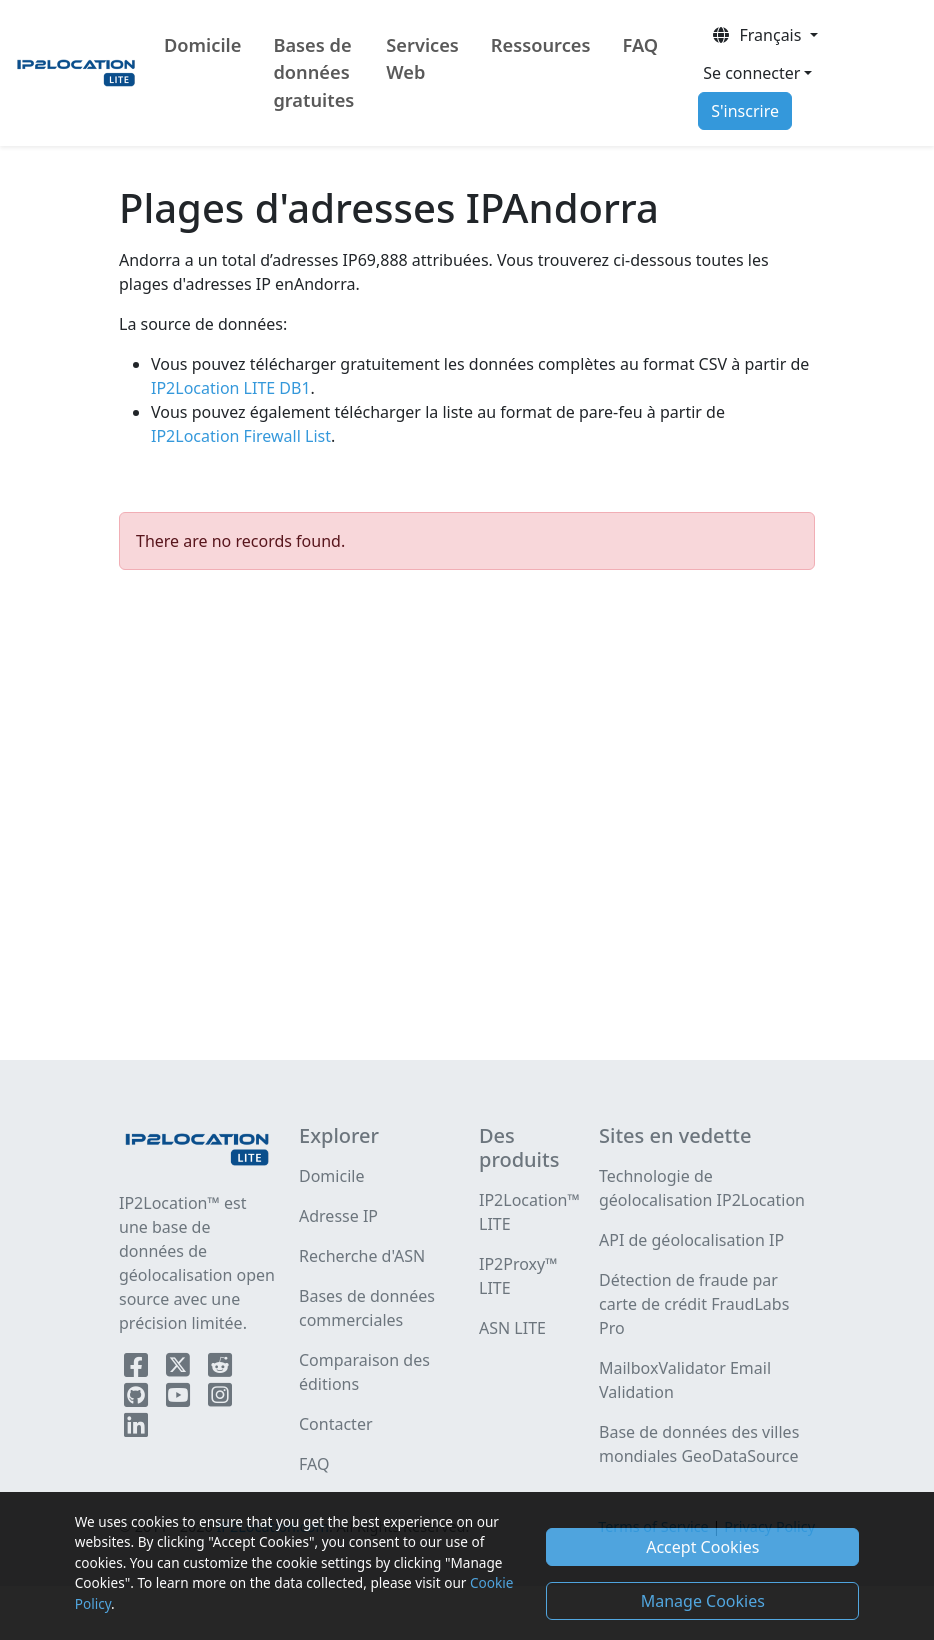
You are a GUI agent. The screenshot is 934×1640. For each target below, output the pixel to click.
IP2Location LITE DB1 (231, 388)
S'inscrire (745, 111)
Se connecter (751, 73)
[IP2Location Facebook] (138, 1369)
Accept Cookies (702, 1547)
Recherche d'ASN (362, 1256)
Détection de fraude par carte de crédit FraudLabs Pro (694, 1304)
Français (758, 35)
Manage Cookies (703, 1601)
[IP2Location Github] (138, 1399)
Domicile (202, 45)
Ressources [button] (541, 45)
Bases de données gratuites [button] (313, 72)
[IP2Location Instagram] (220, 1399)
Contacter (336, 1424)
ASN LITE (512, 1328)
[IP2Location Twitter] (180, 1369)
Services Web (422, 58)
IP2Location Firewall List (241, 436)
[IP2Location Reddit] (220, 1369)
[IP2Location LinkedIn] (136, 1429)
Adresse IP (338, 1216)
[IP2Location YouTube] (180, 1399)
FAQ (640, 45)
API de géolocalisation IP (691, 1240)
